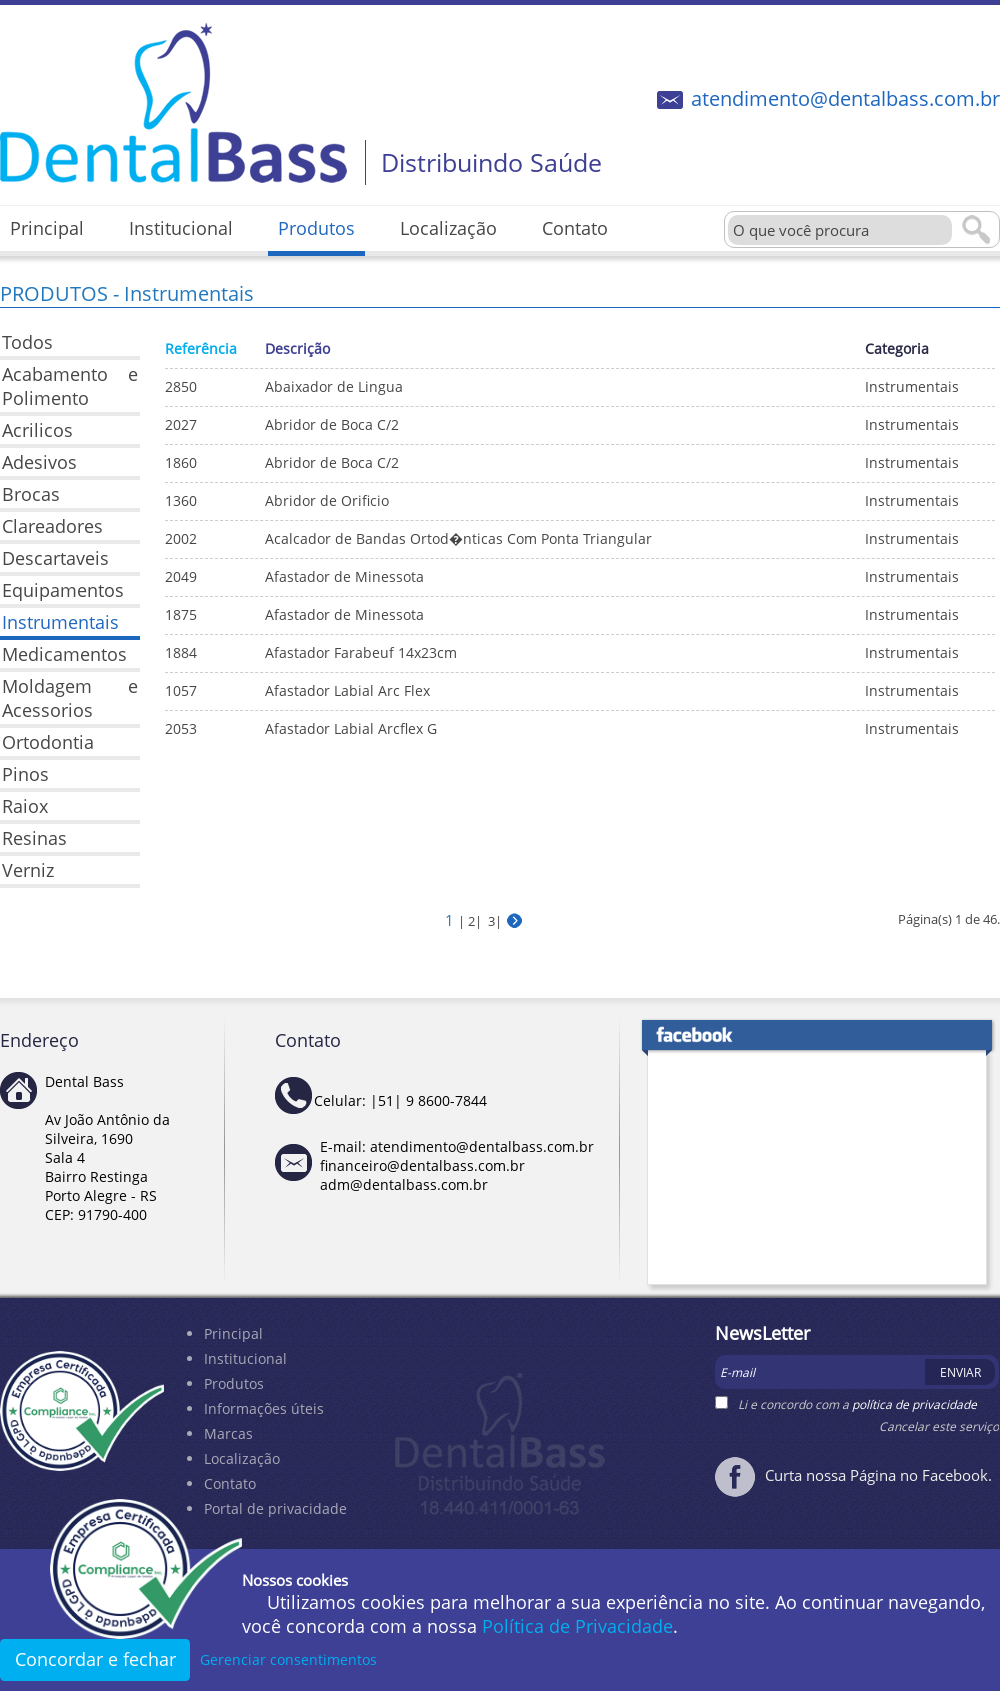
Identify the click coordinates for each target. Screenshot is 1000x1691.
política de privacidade (914, 1404)
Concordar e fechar (95, 1659)
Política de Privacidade (577, 1626)
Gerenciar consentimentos (288, 1659)
